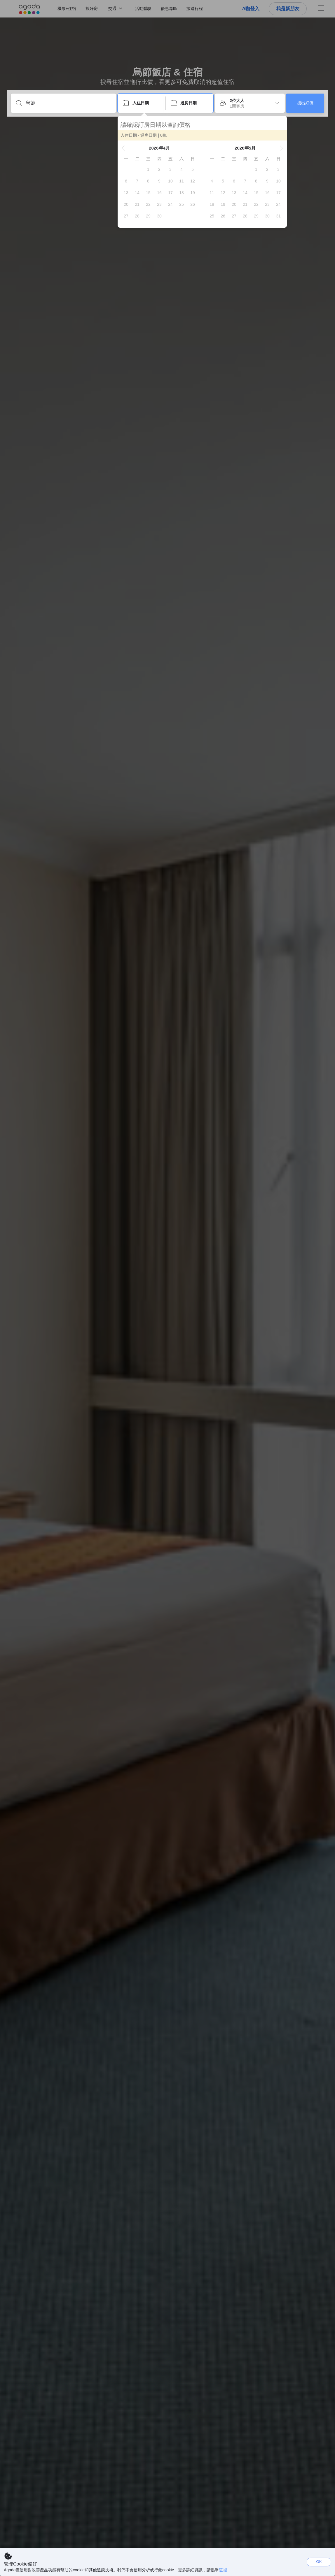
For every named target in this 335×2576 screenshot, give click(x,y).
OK (319, 2561)
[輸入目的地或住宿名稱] (68, 103)
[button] (123, 148)
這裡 (223, 2570)
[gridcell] (148, 169)
